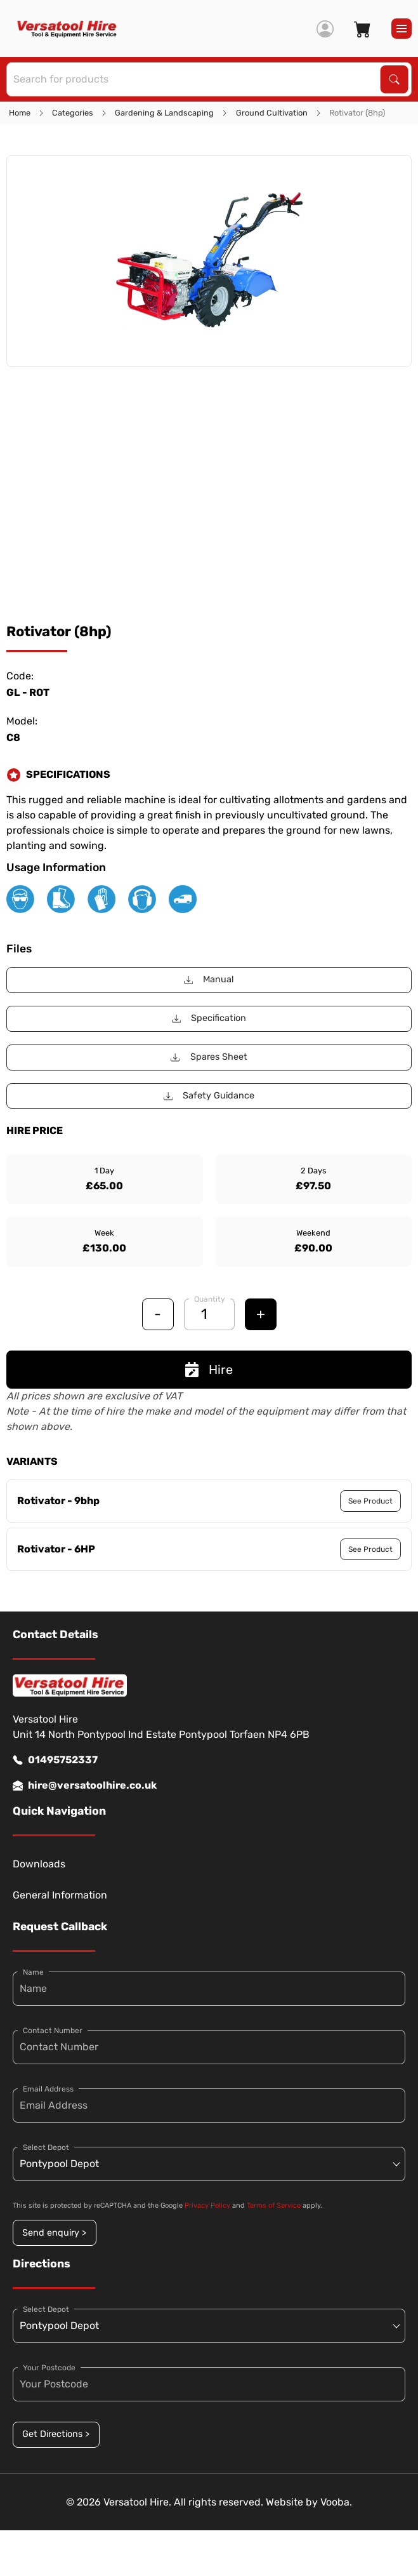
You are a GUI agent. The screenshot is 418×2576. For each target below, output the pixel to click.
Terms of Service (274, 2205)
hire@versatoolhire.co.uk (85, 1785)
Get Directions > (55, 2434)
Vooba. (336, 2502)
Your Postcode (49, 2367)
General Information (60, 1895)
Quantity (209, 1299)
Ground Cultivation (272, 112)
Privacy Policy (207, 2205)
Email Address (48, 2089)
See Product (370, 1501)
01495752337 (55, 1760)
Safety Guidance (209, 1095)
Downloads (39, 1864)
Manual (209, 979)
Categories (72, 112)
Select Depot (46, 2147)
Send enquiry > (54, 2232)
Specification (209, 1018)
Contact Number (52, 2030)
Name (33, 1972)
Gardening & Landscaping (164, 112)
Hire (209, 1369)
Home (19, 112)
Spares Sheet (209, 1056)
